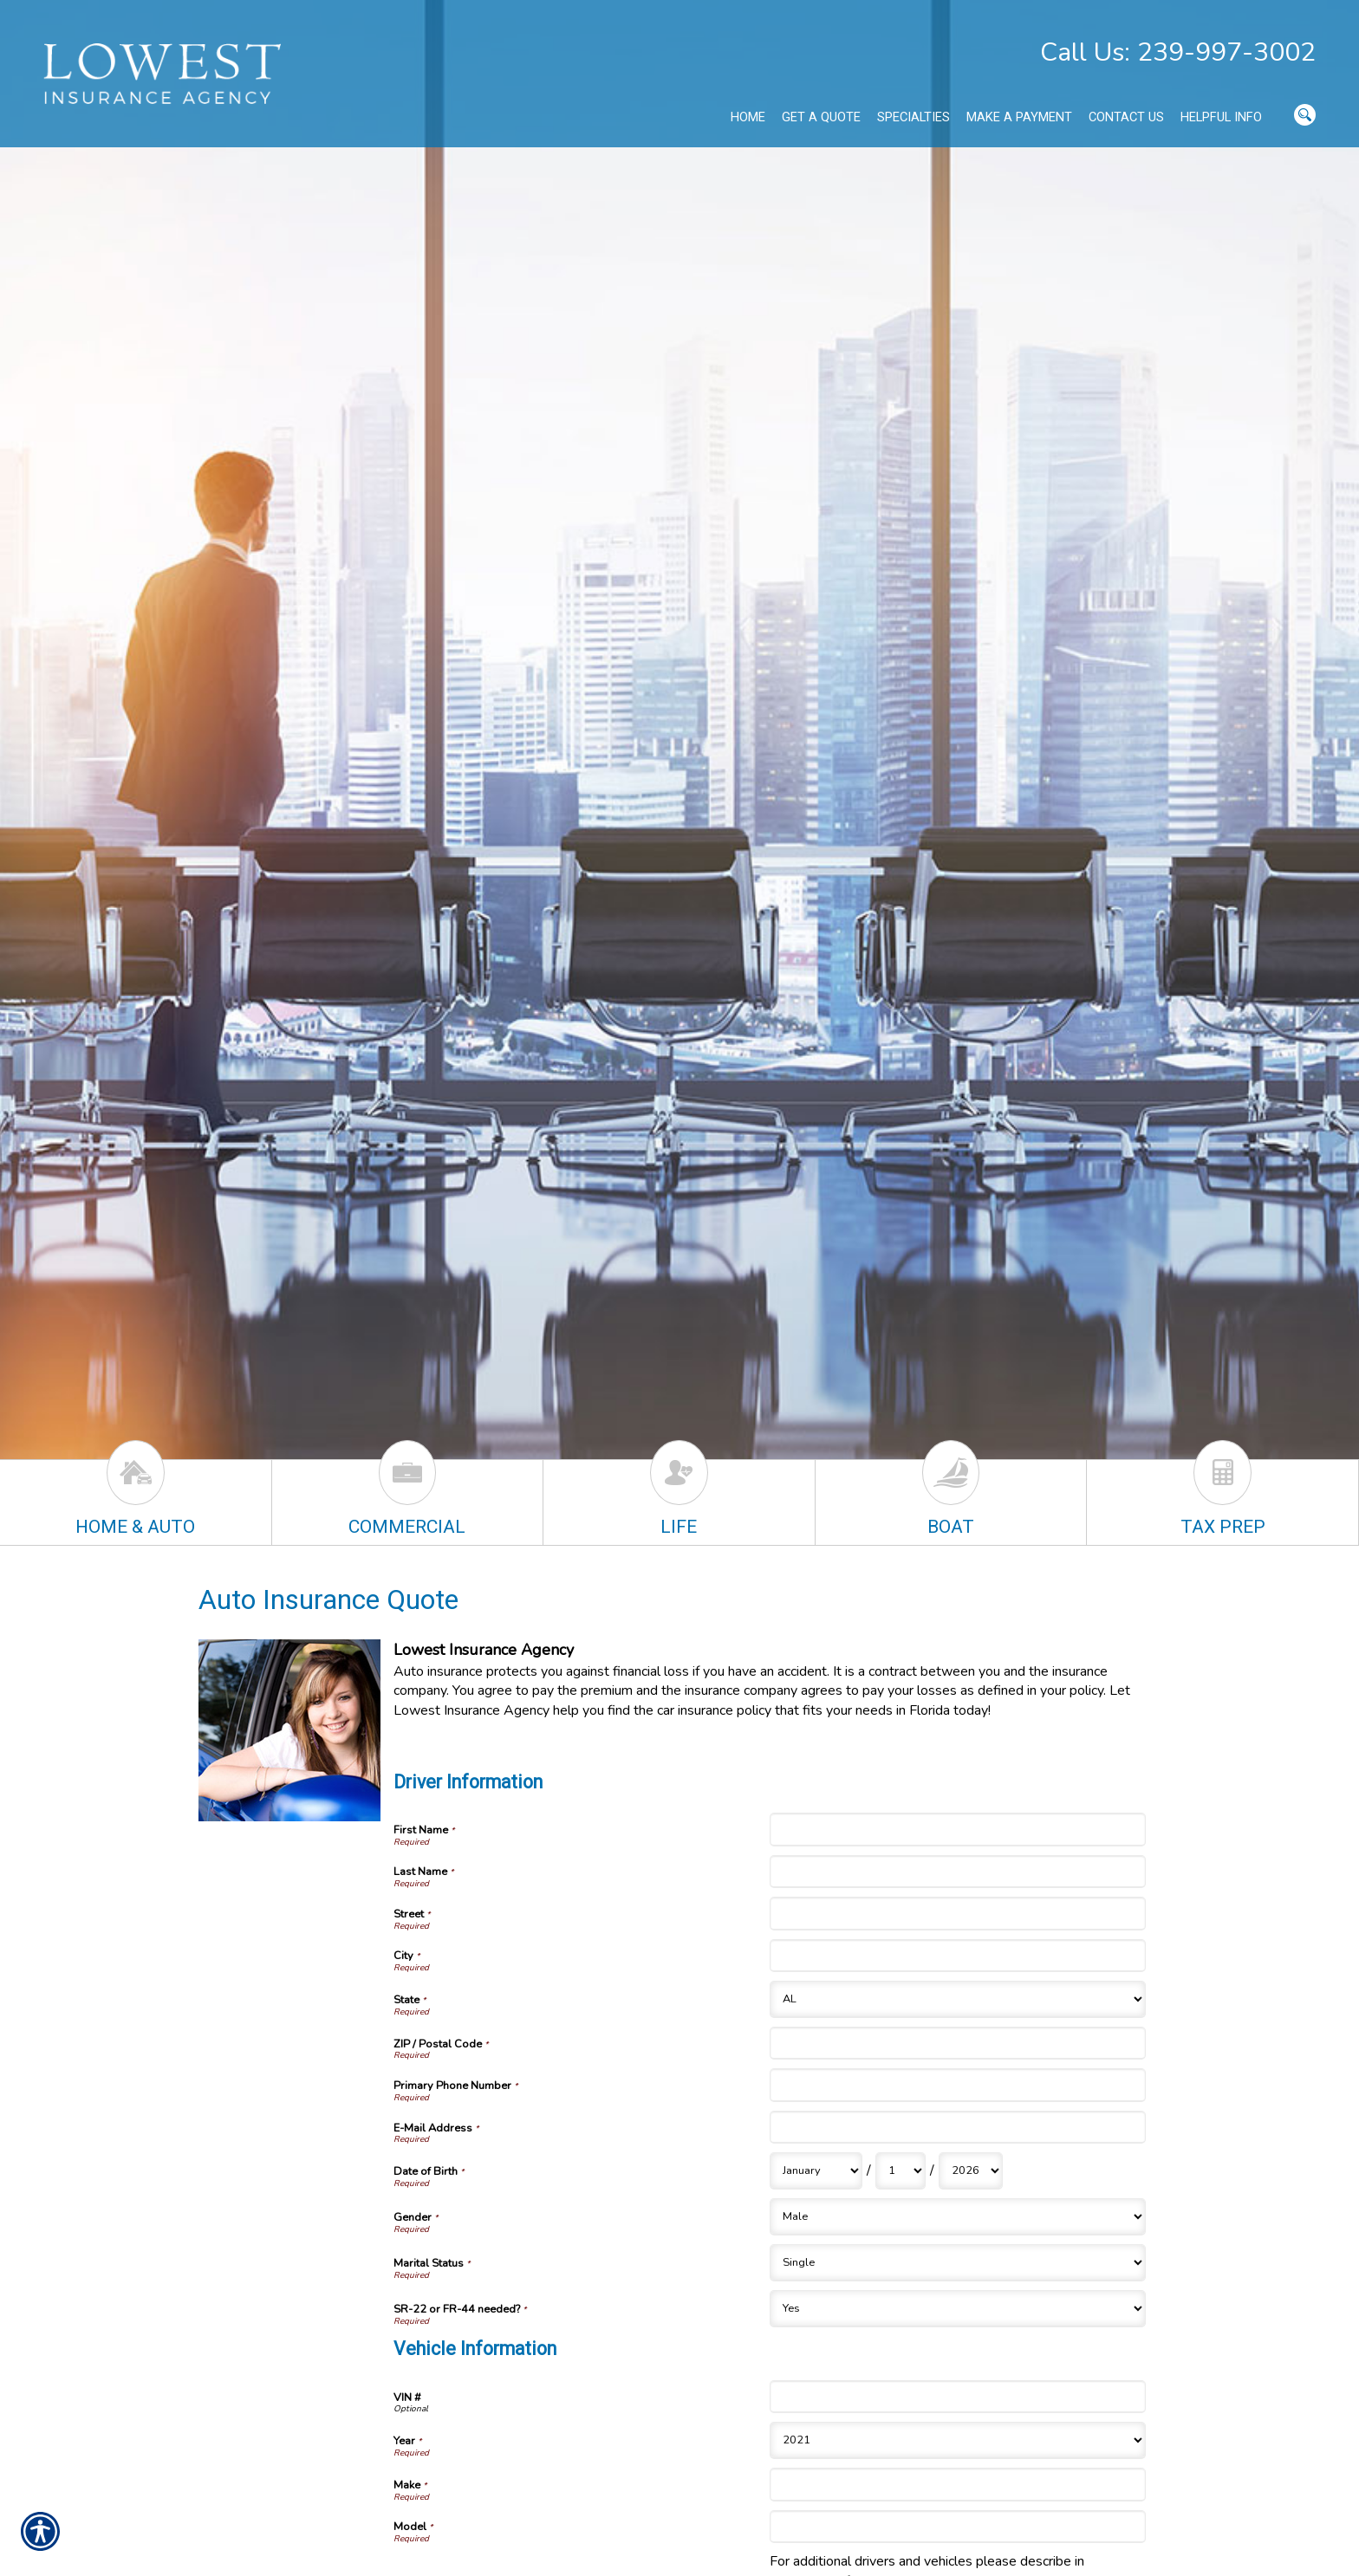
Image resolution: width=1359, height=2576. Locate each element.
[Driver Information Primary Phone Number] (958, 2084)
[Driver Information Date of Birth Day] (900, 2171)
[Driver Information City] (958, 1955)
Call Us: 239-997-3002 (1178, 52)
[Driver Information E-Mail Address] (958, 2127)
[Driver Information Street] (958, 1913)
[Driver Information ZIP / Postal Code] (958, 2043)
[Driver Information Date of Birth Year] (971, 2171)
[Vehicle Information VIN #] (958, 2396)
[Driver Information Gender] (958, 2216)
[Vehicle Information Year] (958, 2440)
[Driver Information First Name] (958, 1829)
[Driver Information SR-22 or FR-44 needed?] (958, 2308)
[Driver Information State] (958, 1999)
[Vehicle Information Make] (958, 2484)
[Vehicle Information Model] (958, 2526)
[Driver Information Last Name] (958, 1871)
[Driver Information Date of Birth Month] (816, 2171)
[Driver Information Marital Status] (958, 2262)
